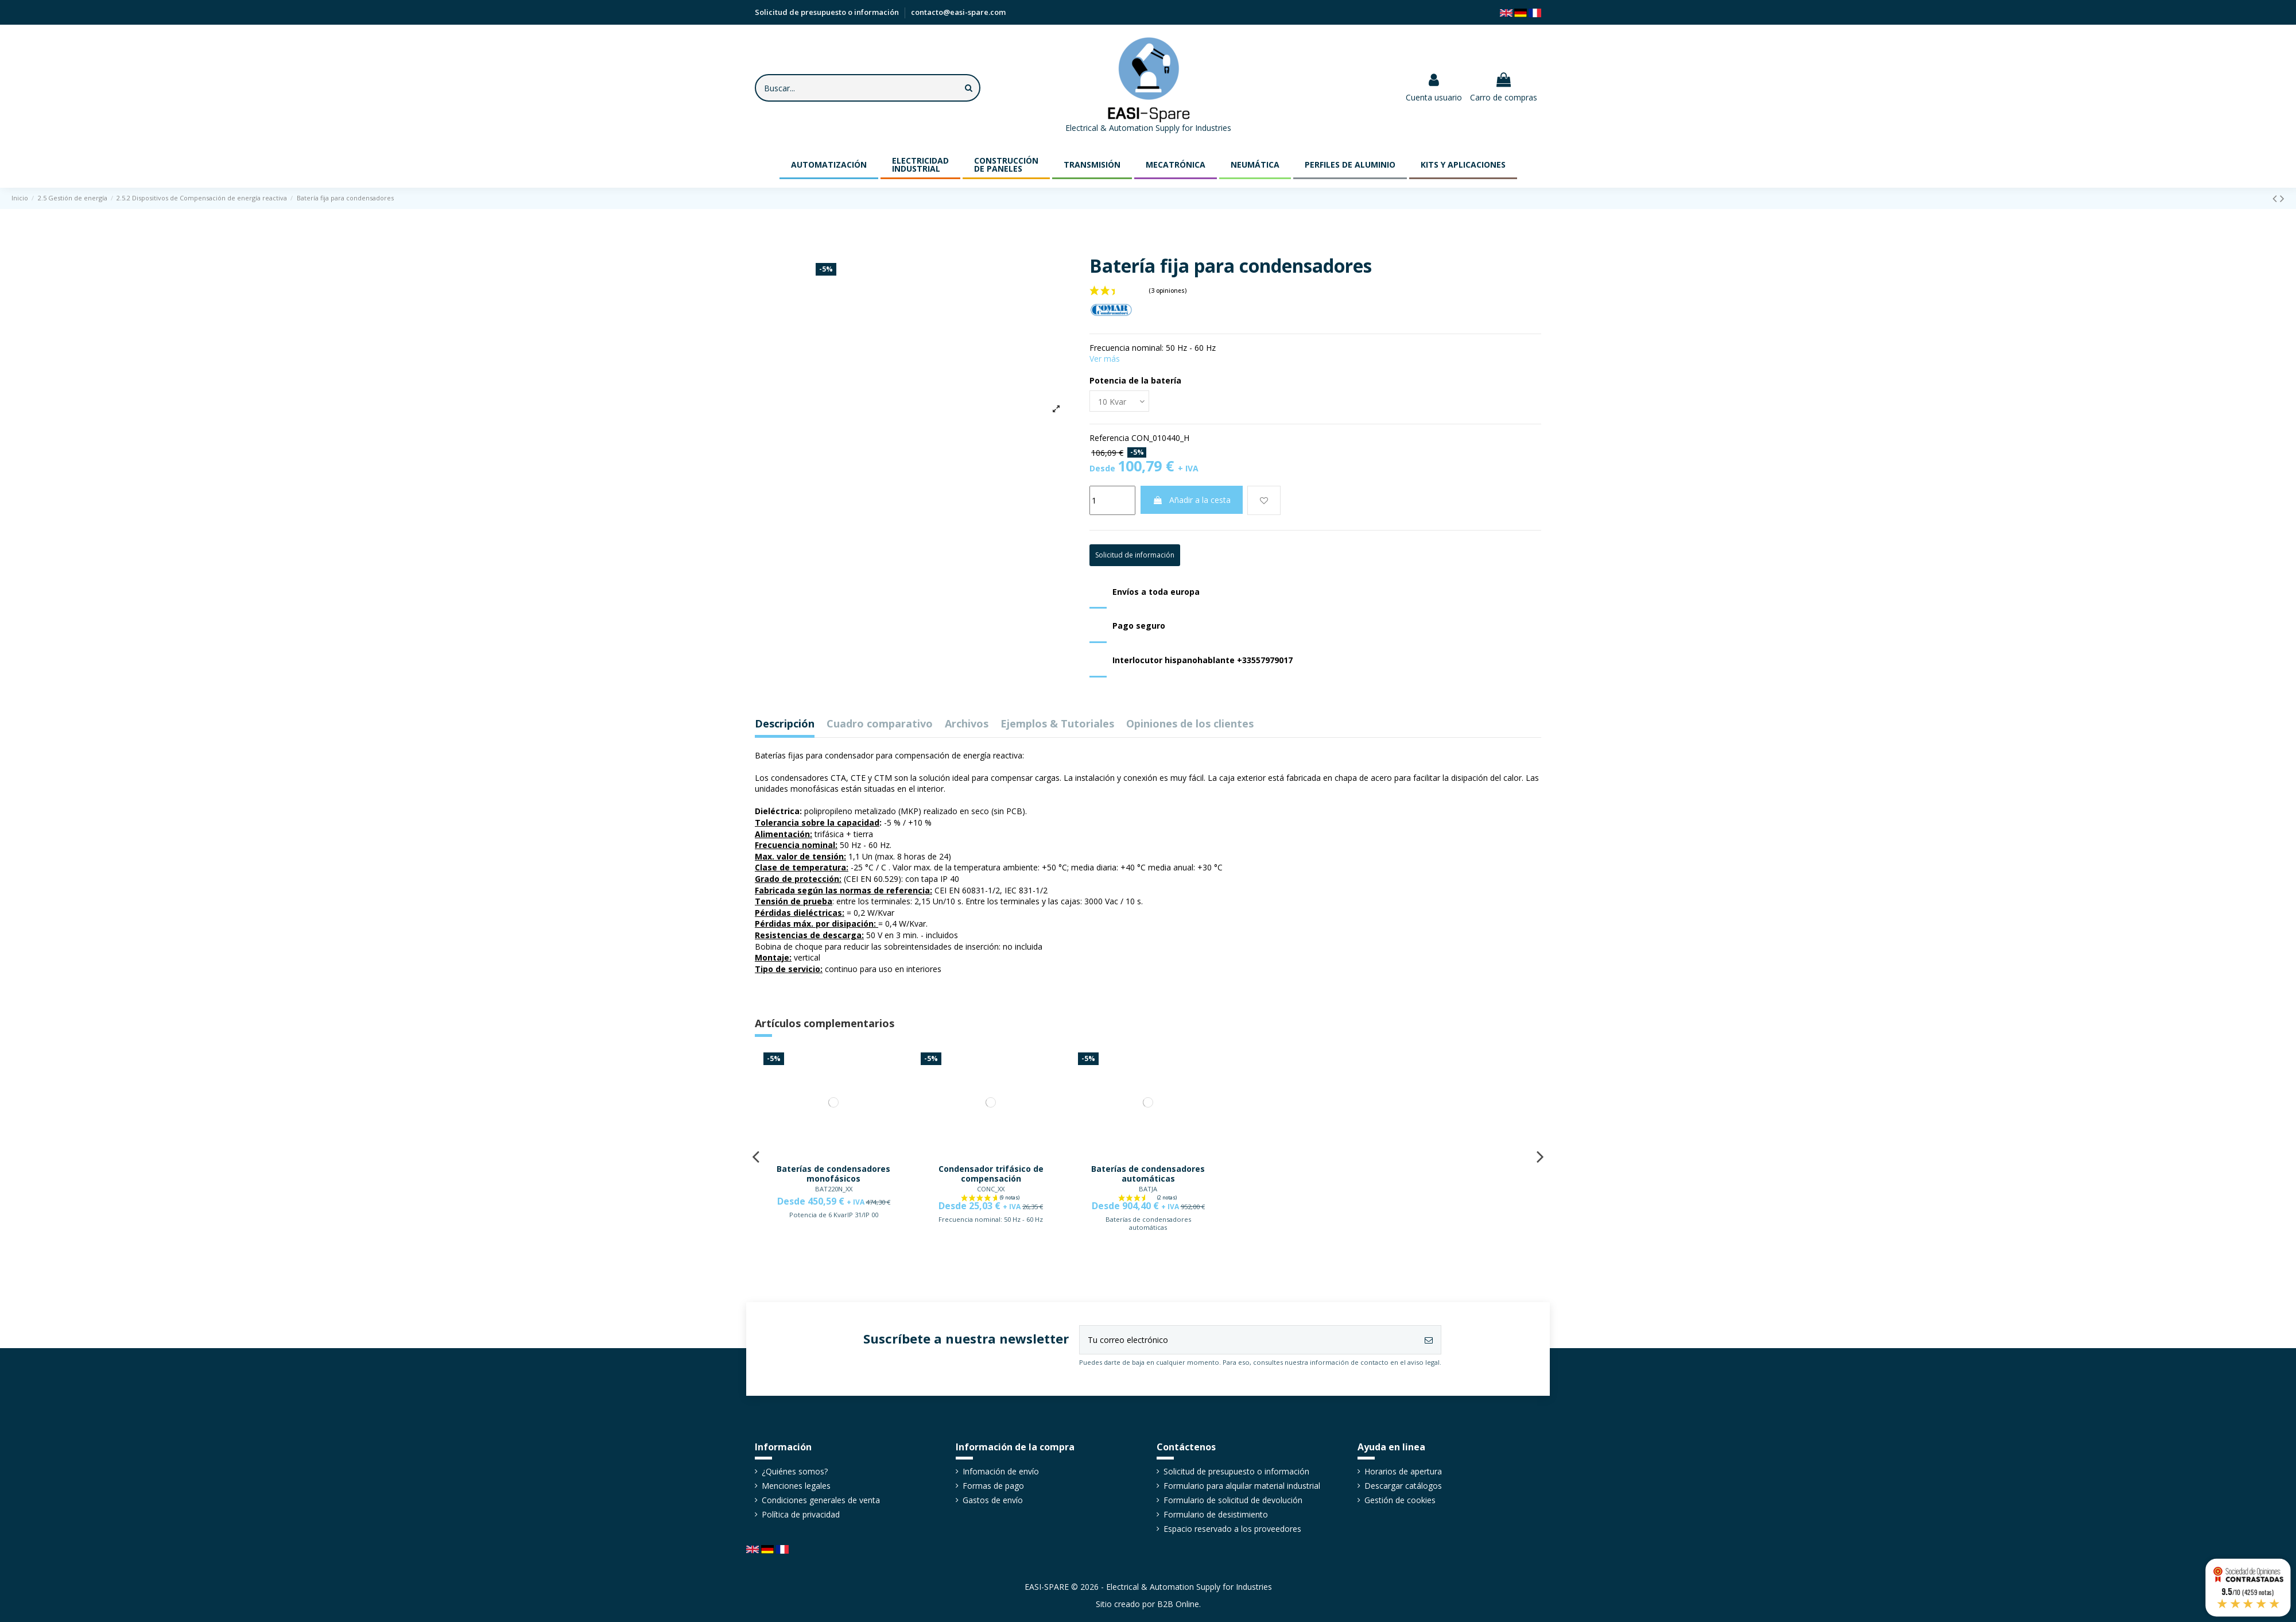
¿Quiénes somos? (795, 1471)
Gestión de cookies (1400, 1500)
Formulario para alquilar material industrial (1241, 1485)
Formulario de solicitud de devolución (1232, 1500)
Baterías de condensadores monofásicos (833, 1173)
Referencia (1109, 437)
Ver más (1104, 358)
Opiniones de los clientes (1190, 724)
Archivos (966, 724)
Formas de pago (993, 1485)
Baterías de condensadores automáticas (1148, 1173)
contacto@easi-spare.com (958, 12)
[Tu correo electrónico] (1248, 1340)
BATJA (1148, 1188)
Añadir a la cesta (1192, 499)
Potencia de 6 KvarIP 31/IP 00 (833, 1214)
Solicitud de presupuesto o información (828, 12)
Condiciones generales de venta (821, 1500)
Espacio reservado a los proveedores (1232, 1528)
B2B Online (1178, 1603)
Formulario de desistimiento (1215, 1514)
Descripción (785, 724)
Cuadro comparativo (880, 724)
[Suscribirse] (1429, 1340)
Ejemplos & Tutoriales (1057, 724)
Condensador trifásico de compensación (991, 1173)
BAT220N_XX (833, 1188)
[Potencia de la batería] (1119, 401)
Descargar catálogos (1403, 1485)
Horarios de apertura (1403, 1471)
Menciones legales (796, 1485)
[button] (828, 164)
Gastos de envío (993, 1500)
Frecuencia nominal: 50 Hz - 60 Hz (990, 1219)
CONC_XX (990, 1188)
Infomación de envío (1001, 1471)
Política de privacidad (801, 1514)
